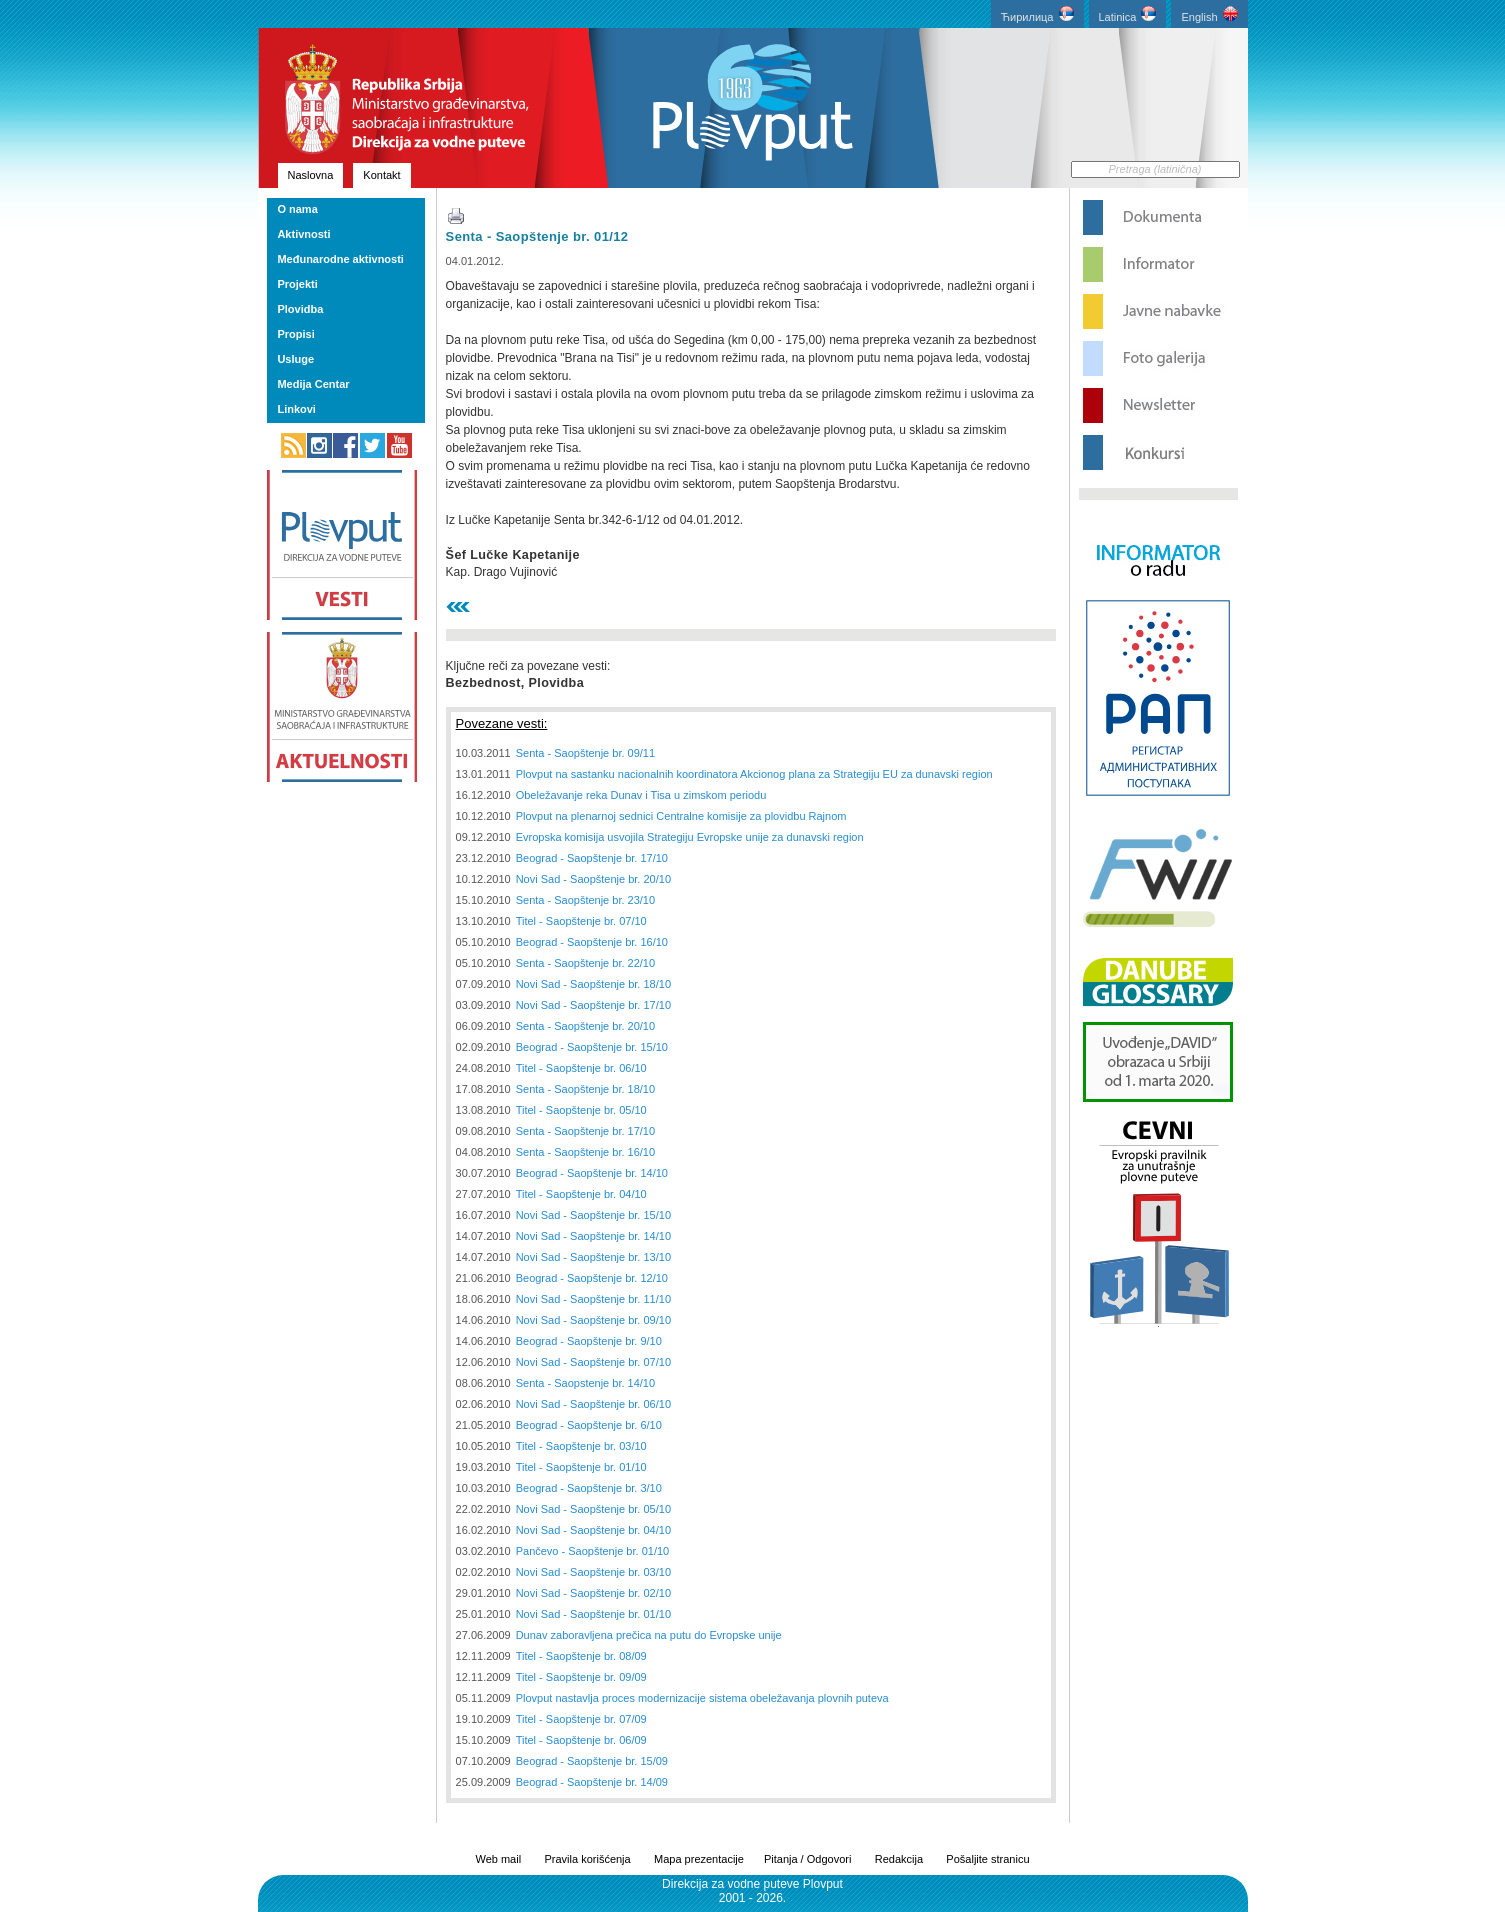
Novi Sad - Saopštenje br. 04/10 (593, 1530)
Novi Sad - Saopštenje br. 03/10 (593, 1572)
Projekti (297, 284)
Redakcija (899, 1859)
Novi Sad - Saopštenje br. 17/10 (593, 1005)
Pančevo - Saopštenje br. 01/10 (593, 1551)
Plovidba (300, 309)
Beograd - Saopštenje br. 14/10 (592, 1173)
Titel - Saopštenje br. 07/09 (581, 1719)
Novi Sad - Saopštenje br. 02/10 (593, 1593)
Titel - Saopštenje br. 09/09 (581, 1677)
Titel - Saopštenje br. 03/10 (581, 1446)
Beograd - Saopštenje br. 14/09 (592, 1782)
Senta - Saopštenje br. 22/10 (585, 963)
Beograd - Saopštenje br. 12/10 (592, 1278)
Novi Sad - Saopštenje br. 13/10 (593, 1257)
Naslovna (311, 175)
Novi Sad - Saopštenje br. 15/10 (593, 1215)
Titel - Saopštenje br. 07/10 (581, 921)
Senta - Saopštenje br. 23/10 (585, 900)
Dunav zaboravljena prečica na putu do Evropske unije (649, 1635)
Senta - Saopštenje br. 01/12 (537, 236)
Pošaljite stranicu (987, 1859)
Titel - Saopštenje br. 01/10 (581, 1467)
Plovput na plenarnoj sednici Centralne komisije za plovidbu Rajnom (681, 816)
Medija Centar (313, 384)
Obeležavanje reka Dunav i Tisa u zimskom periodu (641, 795)
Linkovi (296, 409)
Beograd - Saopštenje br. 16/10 (592, 942)
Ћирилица (1037, 14)
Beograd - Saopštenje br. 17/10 (592, 858)
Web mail (498, 1859)
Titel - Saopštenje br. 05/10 (581, 1110)
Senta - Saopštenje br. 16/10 (585, 1152)
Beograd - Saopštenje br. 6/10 (589, 1425)
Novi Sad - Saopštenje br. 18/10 (593, 984)
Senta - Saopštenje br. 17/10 (585, 1131)
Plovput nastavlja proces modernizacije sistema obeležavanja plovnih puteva (702, 1698)
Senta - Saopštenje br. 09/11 (585, 753)
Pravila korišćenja (587, 1859)
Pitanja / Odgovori (807, 1859)
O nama (297, 209)
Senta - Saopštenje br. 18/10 (585, 1089)
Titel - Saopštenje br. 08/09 (581, 1656)
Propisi (295, 334)
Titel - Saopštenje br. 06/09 (581, 1740)
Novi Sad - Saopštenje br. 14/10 (593, 1236)
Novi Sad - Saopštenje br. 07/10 (593, 1362)
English (1209, 14)
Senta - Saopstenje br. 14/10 (585, 1383)
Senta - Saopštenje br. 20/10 (585, 1026)
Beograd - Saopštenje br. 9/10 (589, 1341)
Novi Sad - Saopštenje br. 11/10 (593, 1299)
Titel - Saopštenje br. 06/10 (581, 1068)
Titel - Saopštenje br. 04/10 (581, 1194)
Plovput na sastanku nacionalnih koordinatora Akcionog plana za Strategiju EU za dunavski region (754, 774)
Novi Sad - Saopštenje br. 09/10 (593, 1320)
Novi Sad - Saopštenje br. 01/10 (593, 1614)
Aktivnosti (303, 234)
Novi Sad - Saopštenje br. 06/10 (593, 1404)
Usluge (295, 359)
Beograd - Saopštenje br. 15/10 (592, 1047)
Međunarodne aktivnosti (340, 259)
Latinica (1128, 14)
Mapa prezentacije (699, 1859)
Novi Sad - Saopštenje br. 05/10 (593, 1509)
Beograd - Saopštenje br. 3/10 (589, 1488)
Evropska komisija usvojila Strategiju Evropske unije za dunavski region (690, 837)
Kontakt (381, 175)
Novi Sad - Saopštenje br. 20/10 (593, 879)
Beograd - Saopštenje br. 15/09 (592, 1761)
